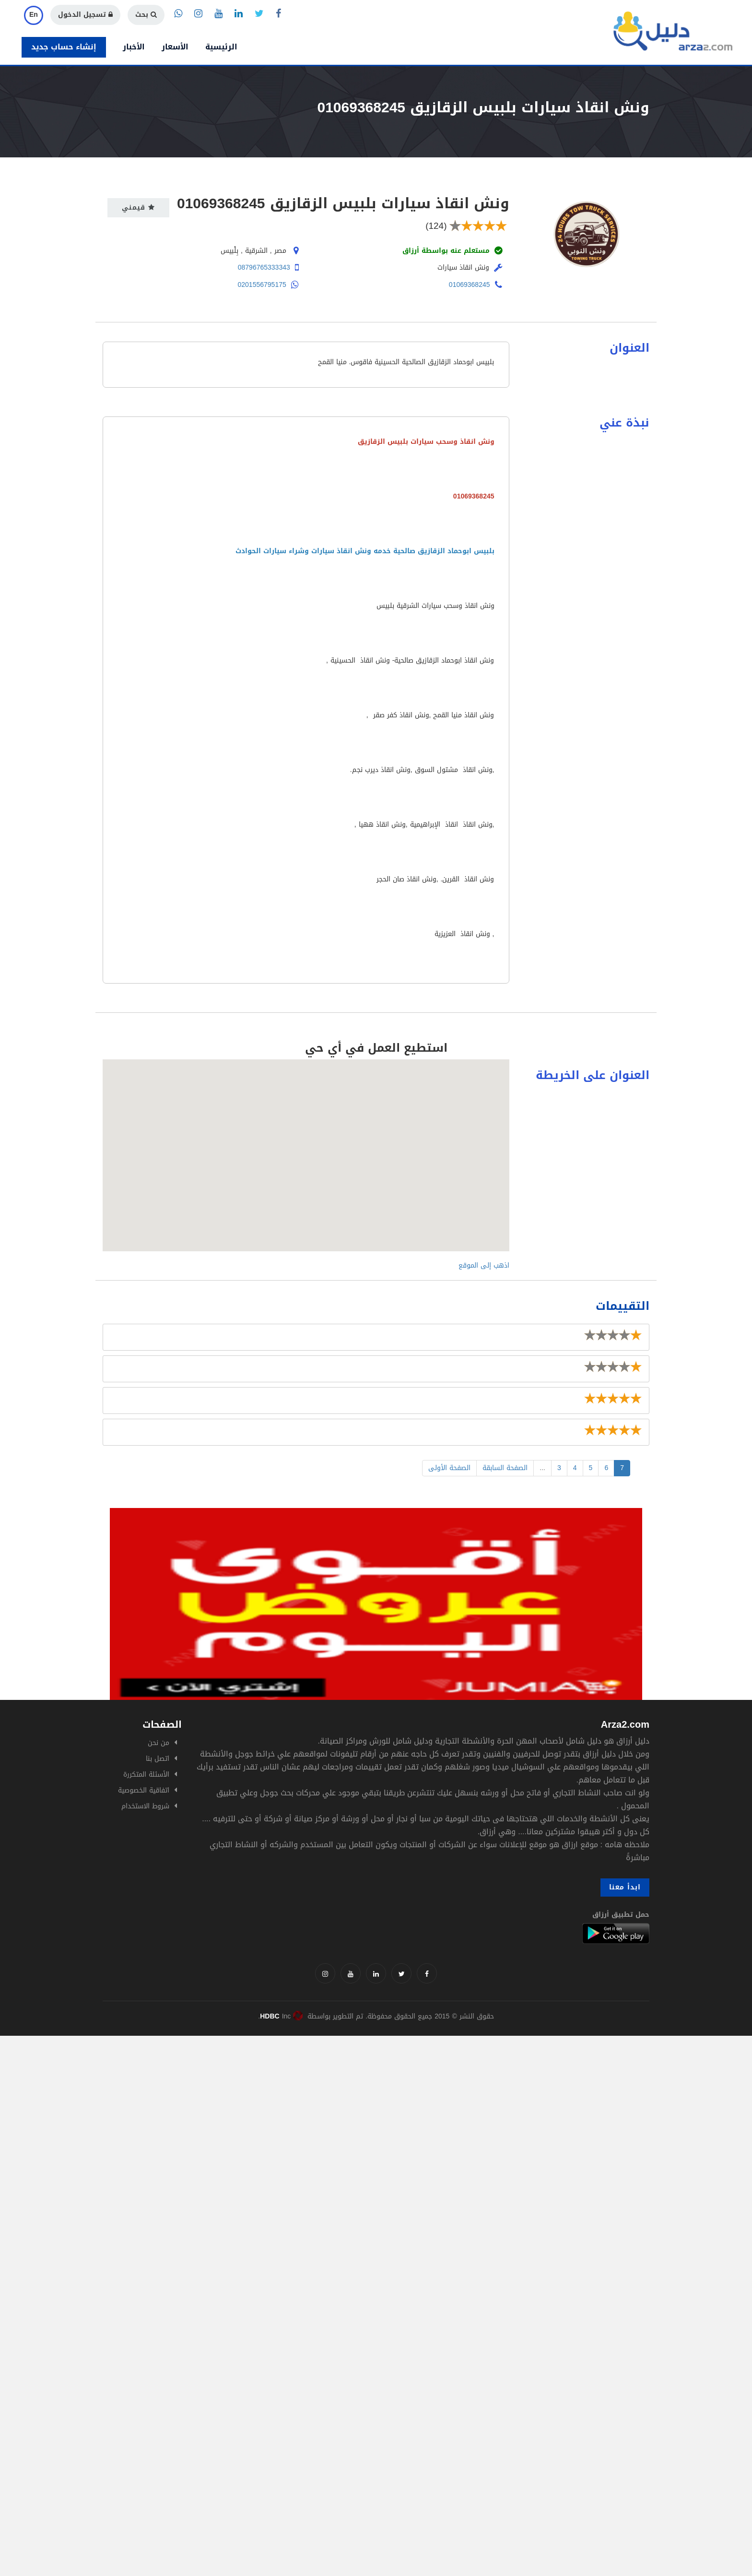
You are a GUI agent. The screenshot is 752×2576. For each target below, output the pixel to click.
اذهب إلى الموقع (483, 1265)
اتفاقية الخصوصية (143, 1790)
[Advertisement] (288, 2103)
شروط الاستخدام (145, 1806)
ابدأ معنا (625, 1887)
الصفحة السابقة (505, 1467)
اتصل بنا (157, 1758)
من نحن (158, 1742)
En (33, 14)
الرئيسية (221, 46)
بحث (146, 14)
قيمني (138, 207)
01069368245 (469, 284)
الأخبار (134, 46)
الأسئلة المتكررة (146, 1774)
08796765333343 (264, 267)
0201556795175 (262, 284)
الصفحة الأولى (449, 1467)
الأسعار (175, 46)
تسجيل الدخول (85, 14)
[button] (306, 1146)
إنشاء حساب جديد (63, 46)
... (542, 1467)
